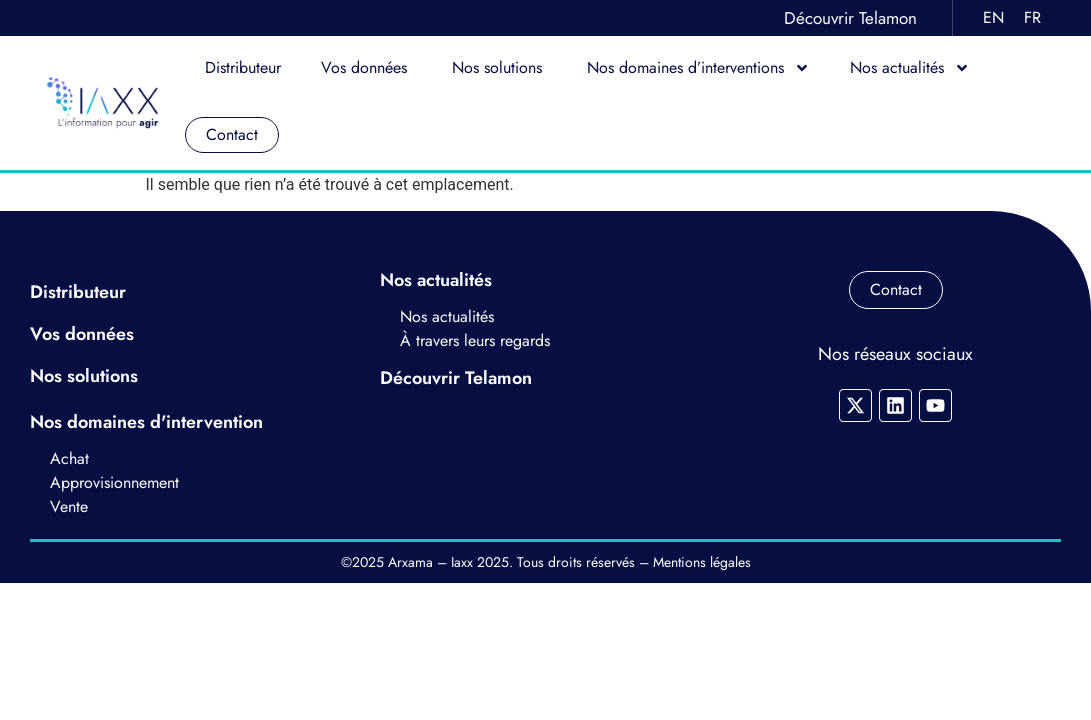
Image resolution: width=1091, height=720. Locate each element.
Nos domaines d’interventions (698, 68)
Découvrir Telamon (850, 18)
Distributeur (243, 67)
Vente (69, 506)
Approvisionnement (114, 482)
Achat (72, 458)
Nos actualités (910, 68)
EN (993, 17)
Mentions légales (702, 562)
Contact (232, 134)
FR (1032, 17)
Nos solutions (499, 67)
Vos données (366, 67)
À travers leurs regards (475, 340)
